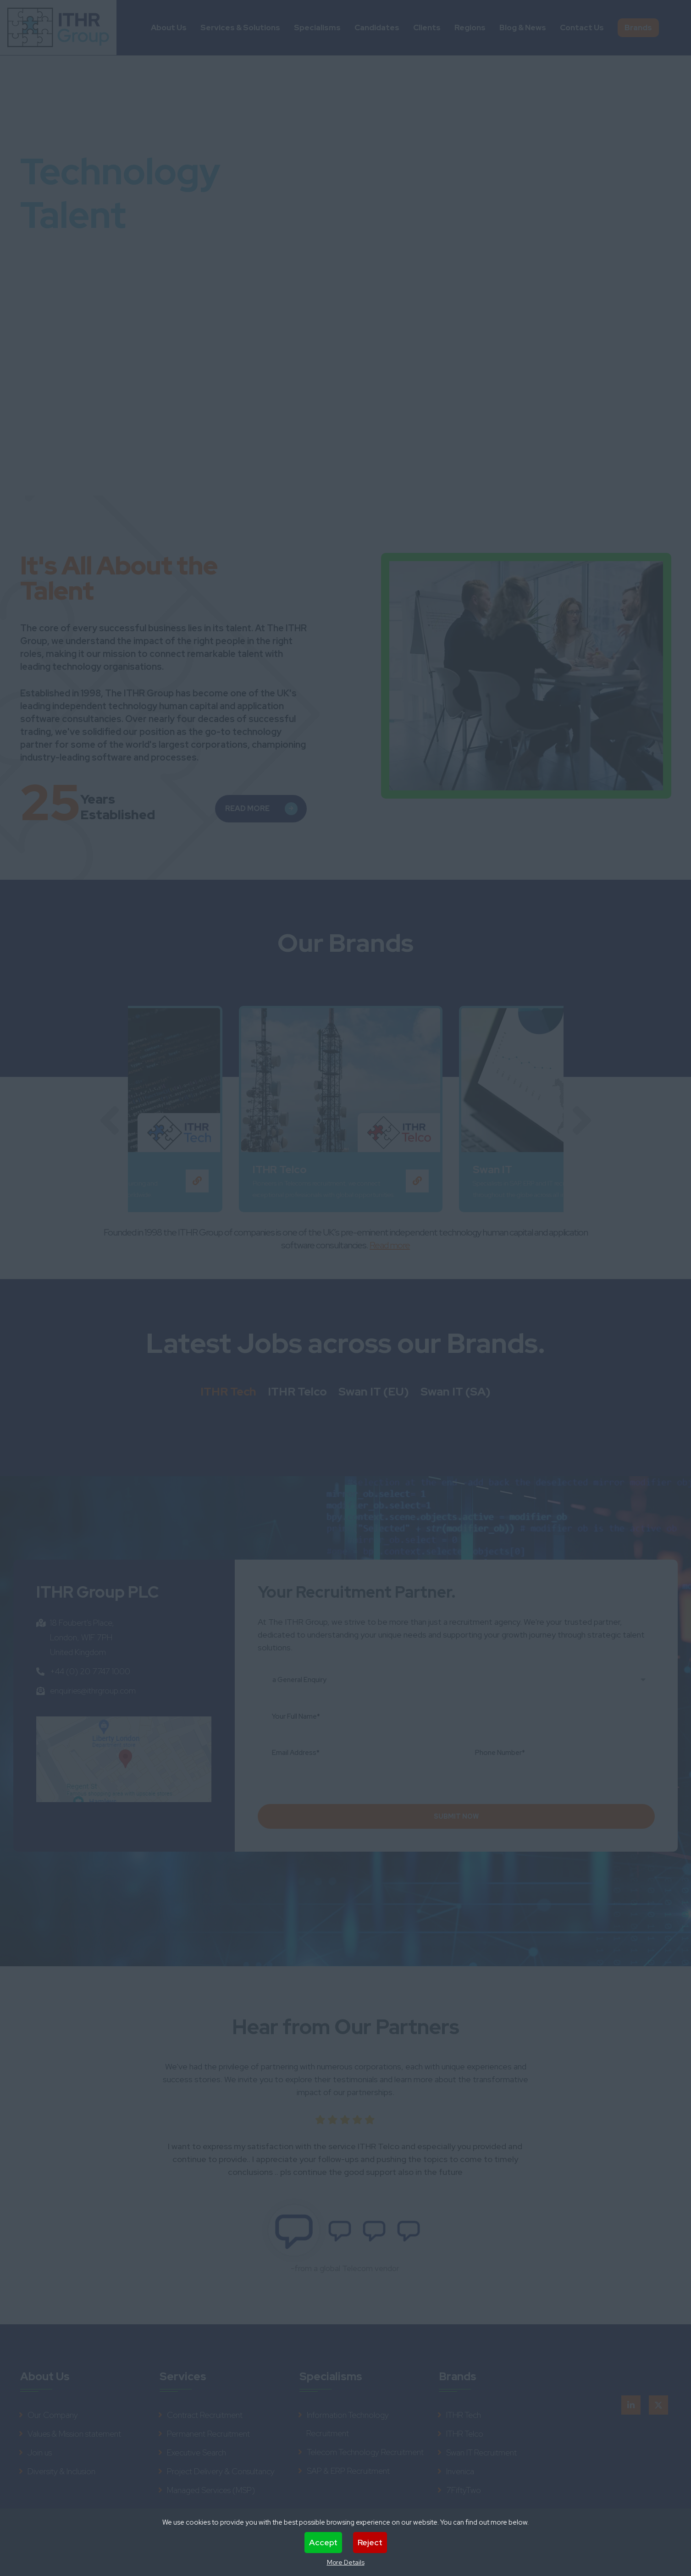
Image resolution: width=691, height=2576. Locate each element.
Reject (370, 2542)
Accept (323, 2542)
